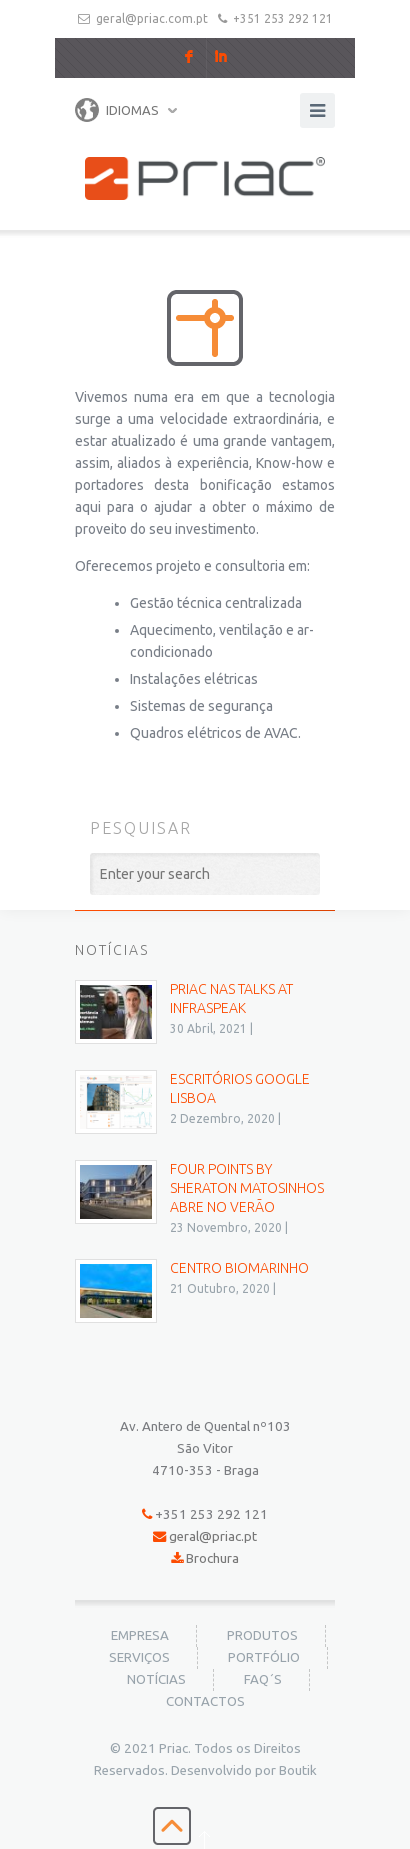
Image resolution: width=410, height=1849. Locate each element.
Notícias (156, 1679)
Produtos (262, 1635)
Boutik (298, 1770)
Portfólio (264, 1657)
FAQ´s (263, 1679)
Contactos (205, 1701)
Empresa (140, 1635)
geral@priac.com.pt (152, 18)
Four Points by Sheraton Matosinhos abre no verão (247, 1188)
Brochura (212, 1558)
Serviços (139, 1657)
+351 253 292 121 (283, 18)
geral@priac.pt (213, 1536)
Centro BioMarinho (239, 1268)
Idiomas (117, 110)
